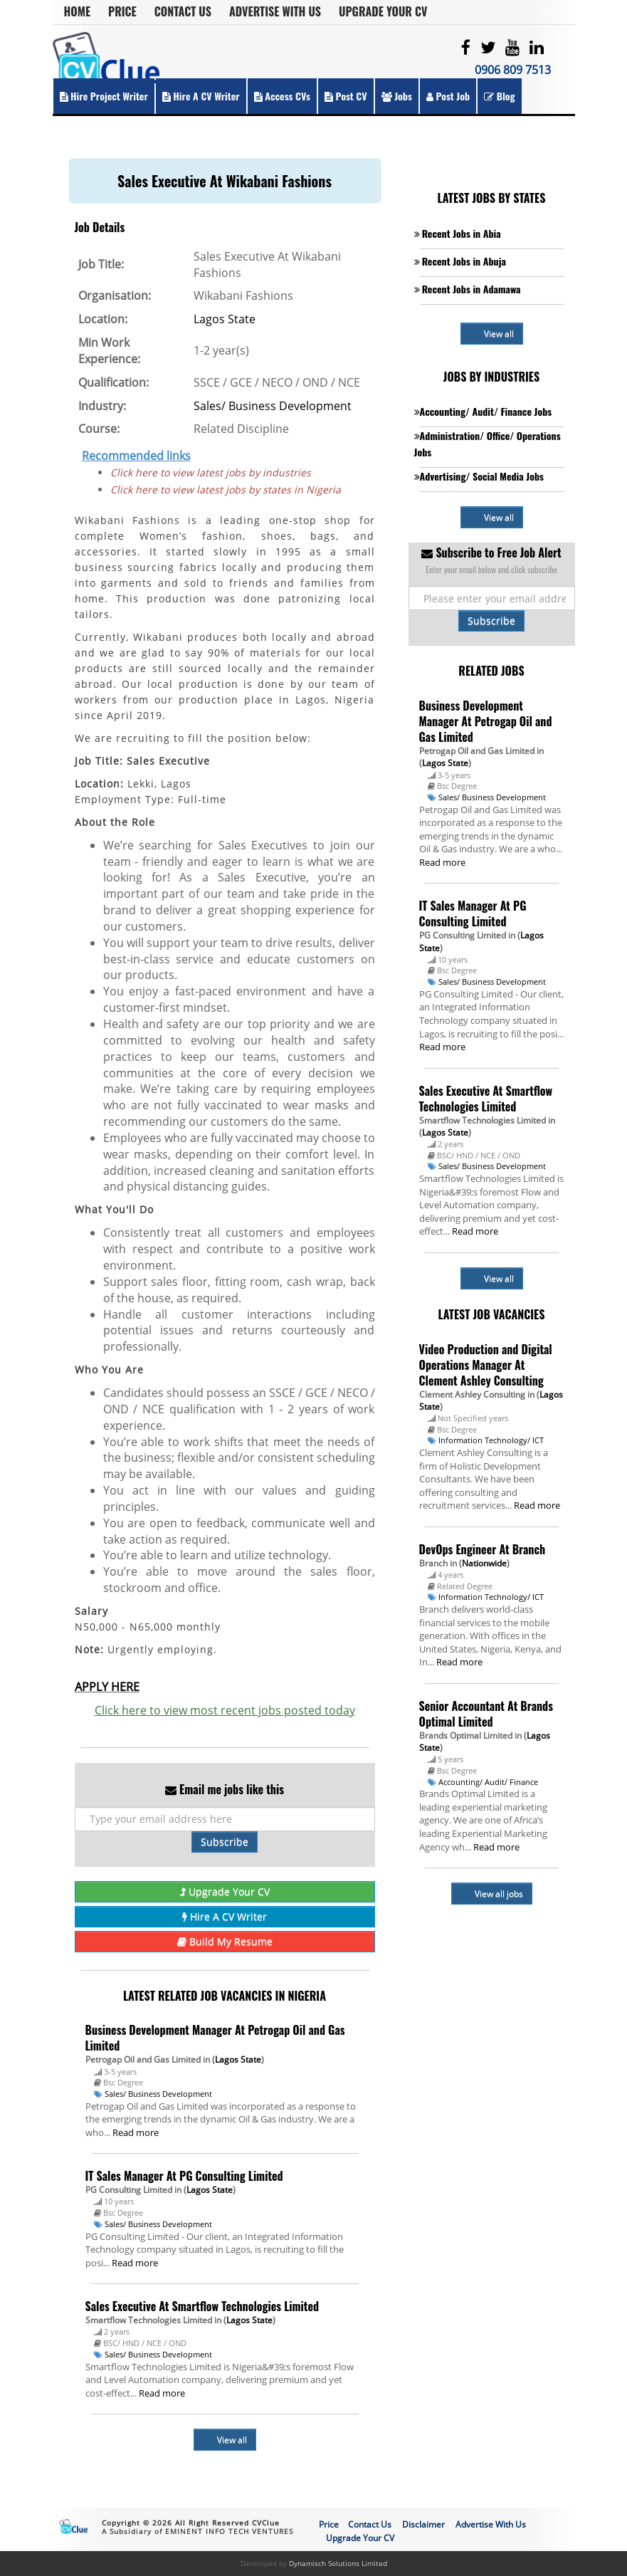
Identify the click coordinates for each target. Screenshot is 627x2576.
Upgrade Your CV (383, 11)
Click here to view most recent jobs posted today (225, 1710)
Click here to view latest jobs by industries (210, 472)
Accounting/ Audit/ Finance (488, 1781)
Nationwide (484, 1563)
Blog (499, 95)
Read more (135, 2132)
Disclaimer (423, 2524)
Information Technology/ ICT (491, 1440)
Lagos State (224, 319)
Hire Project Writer (104, 95)
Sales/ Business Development (273, 406)
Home (77, 11)
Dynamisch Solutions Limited (338, 2563)
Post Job (448, 95)
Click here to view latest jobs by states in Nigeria (225, 489)
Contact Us (182, 11)
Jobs (396, 95)
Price (122, 11)
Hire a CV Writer (201, 95)
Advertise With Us (275, 11)
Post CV (346, 95)
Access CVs (282, 95)
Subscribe (224, 1841)
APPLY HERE (107, 1687)
